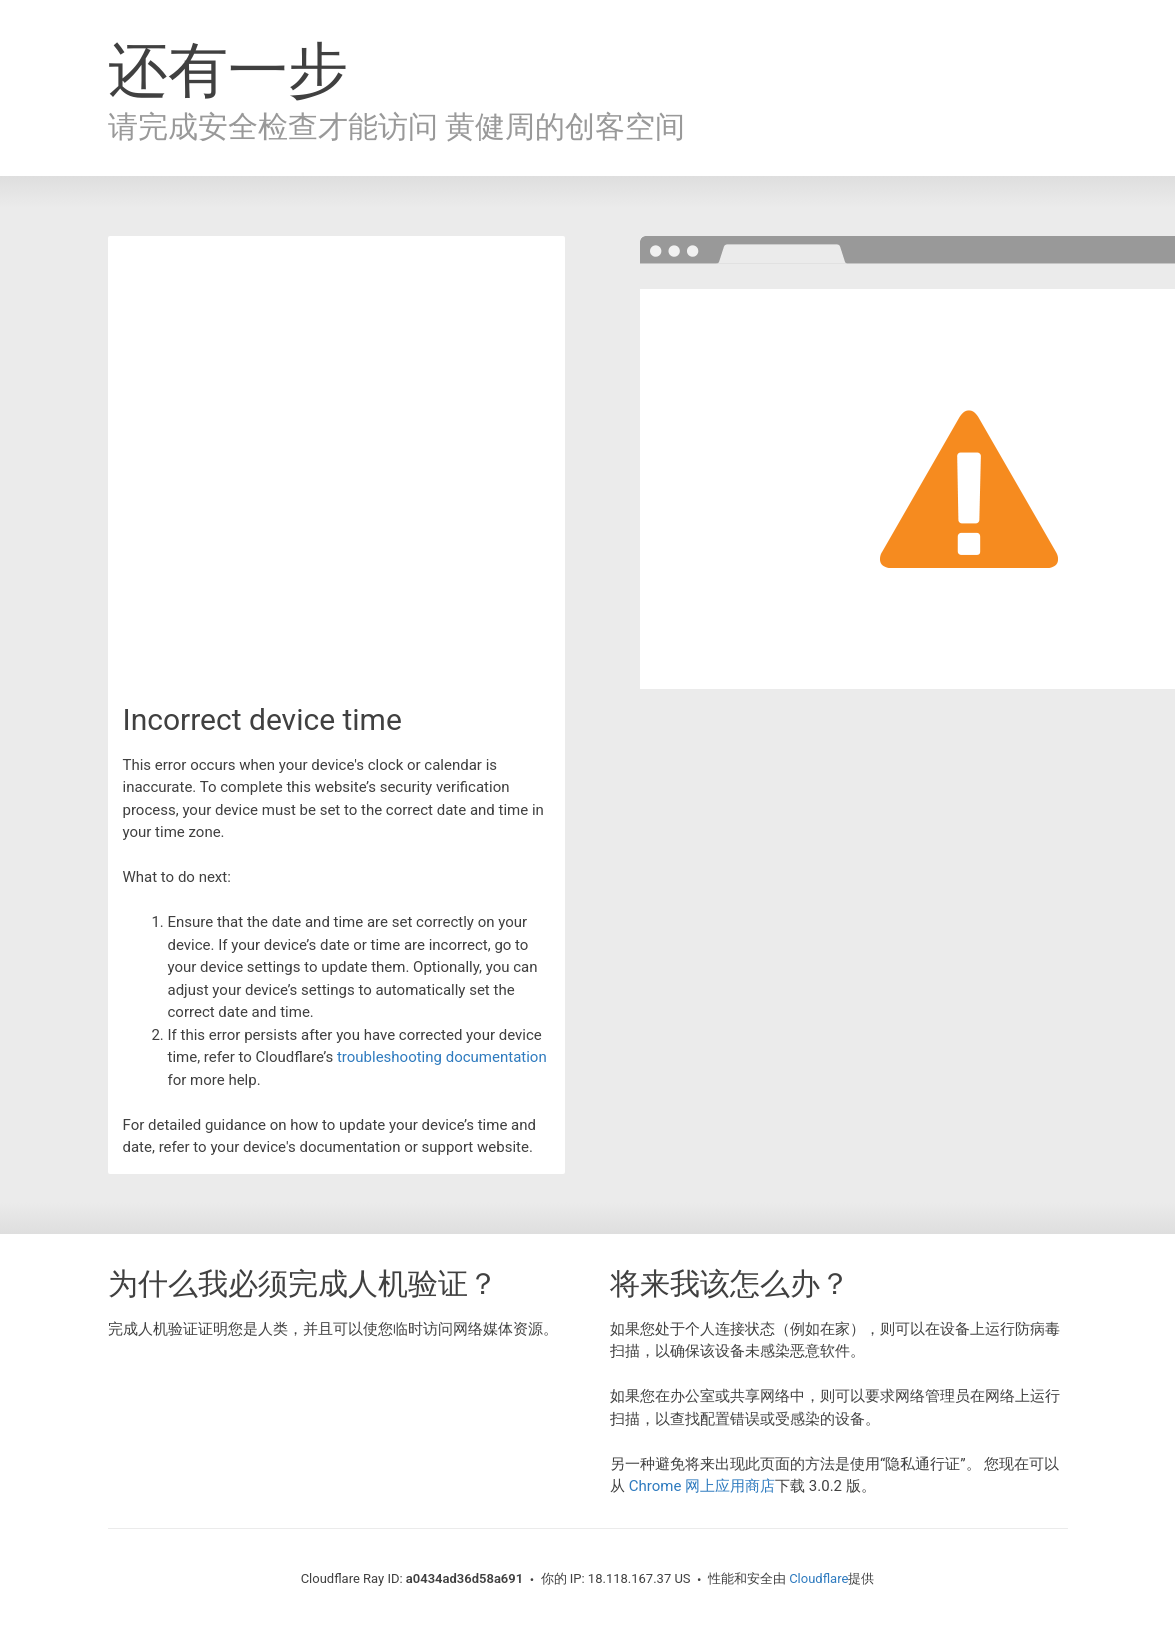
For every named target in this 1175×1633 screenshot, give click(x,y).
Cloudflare (818, 1578)
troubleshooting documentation (442, 1057)
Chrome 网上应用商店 (702, 1486)
